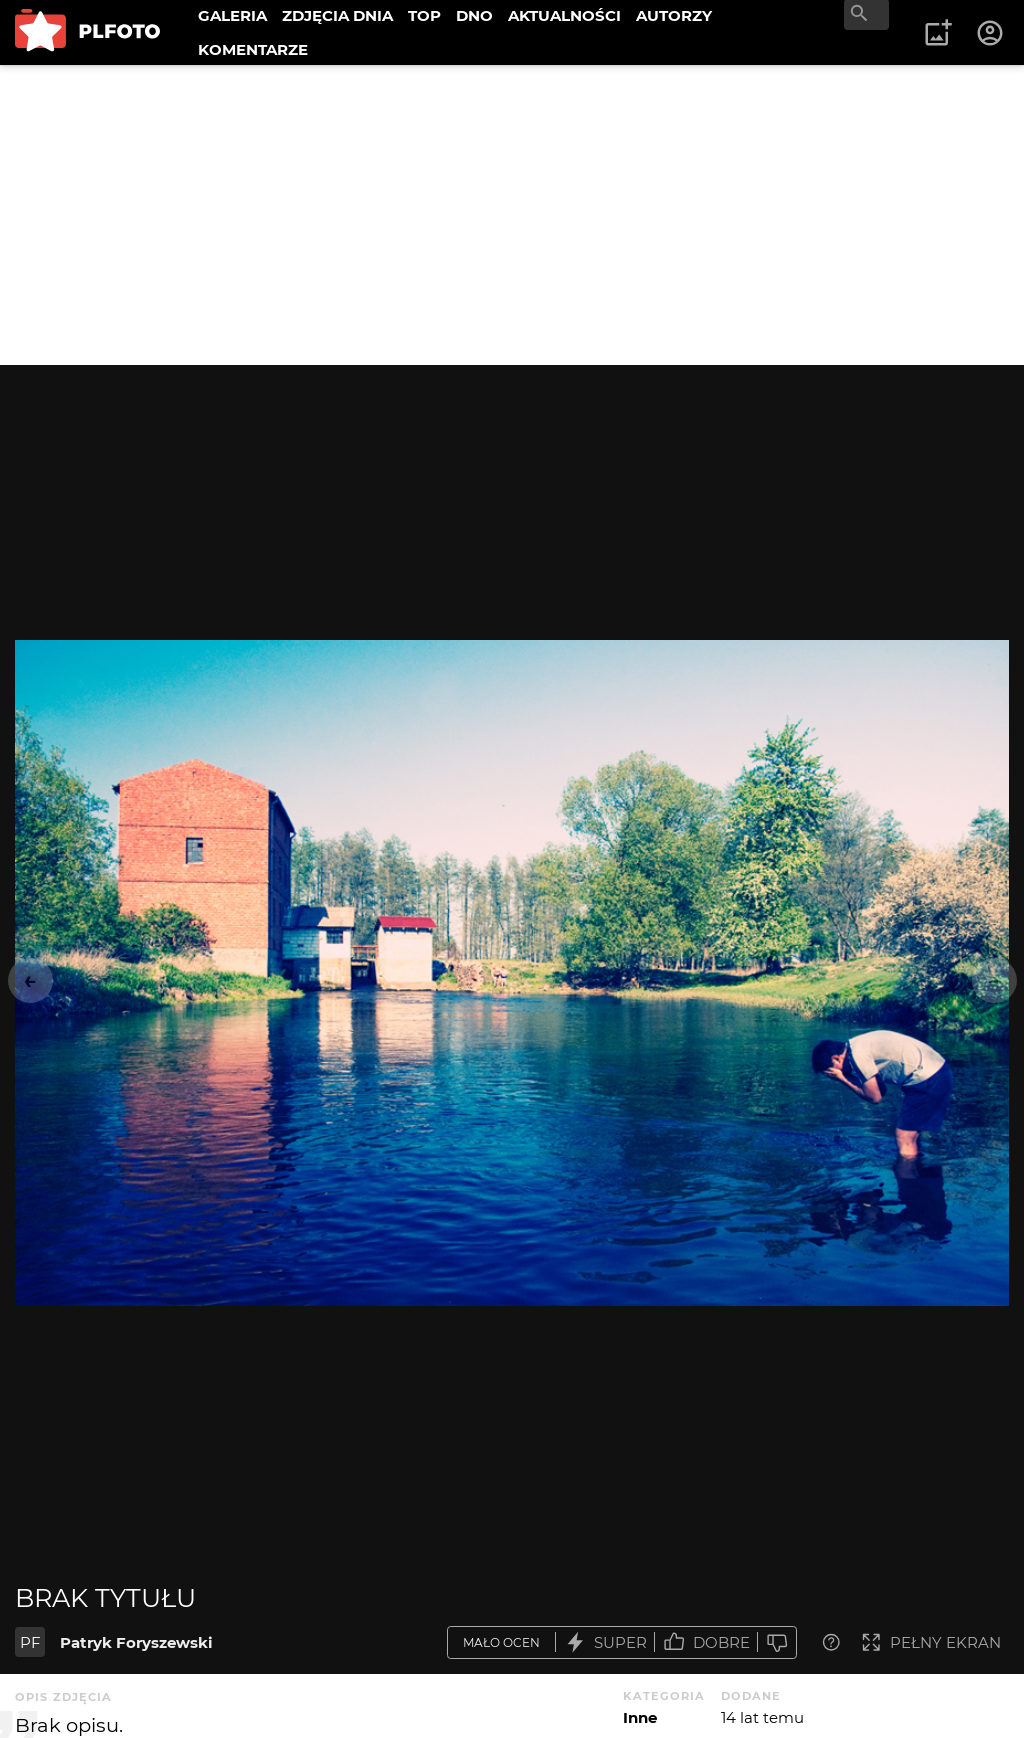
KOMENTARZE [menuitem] (253, 49)
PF (30, 1642)
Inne (640, 1717)
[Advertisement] (512, 215)
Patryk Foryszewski (136, 1642)
